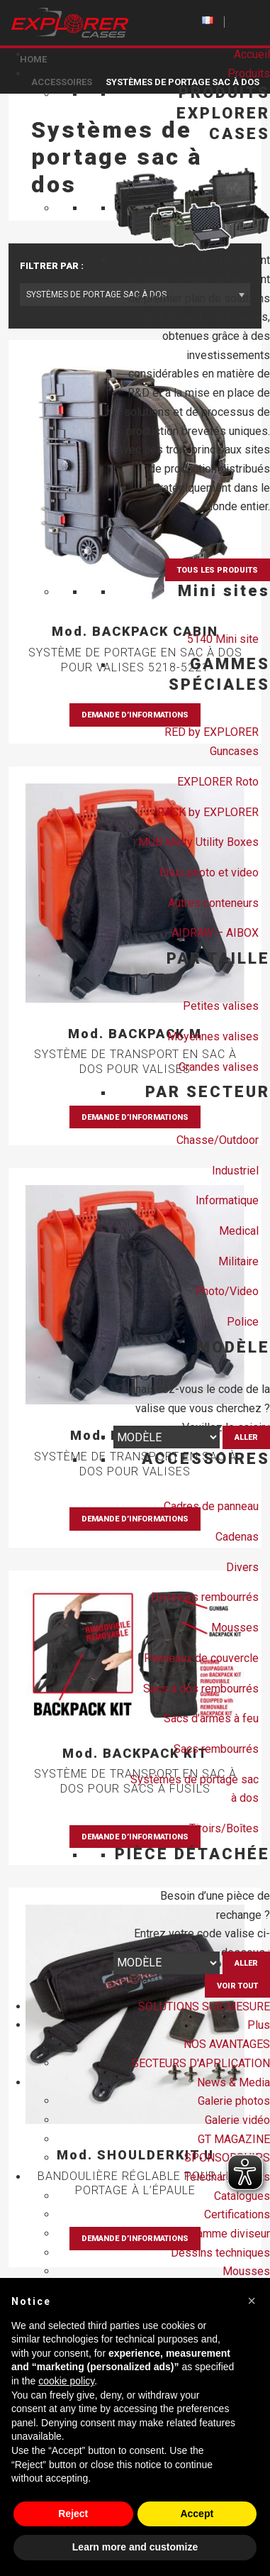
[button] (251, 2300)
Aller (246, 1437)
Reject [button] (73, 2513)
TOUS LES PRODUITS (217, 570)
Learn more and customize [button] (135, 2547)
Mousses (246, 2271)
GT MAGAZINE (234, 2139)
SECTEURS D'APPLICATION (201, 2063)
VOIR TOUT (237, 1986)
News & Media (233, 2082)
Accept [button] (196, 2513)
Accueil (252, 54)
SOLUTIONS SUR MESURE (204, 2006)
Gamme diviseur (230, 2233)
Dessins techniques (220, 2252)
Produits (248, 73)
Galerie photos (234, 2101)
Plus (258, 2025)
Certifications (237, 2214)
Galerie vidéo (237, 2120)
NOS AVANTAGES (227, 2044)
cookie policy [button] (66, 2381)
